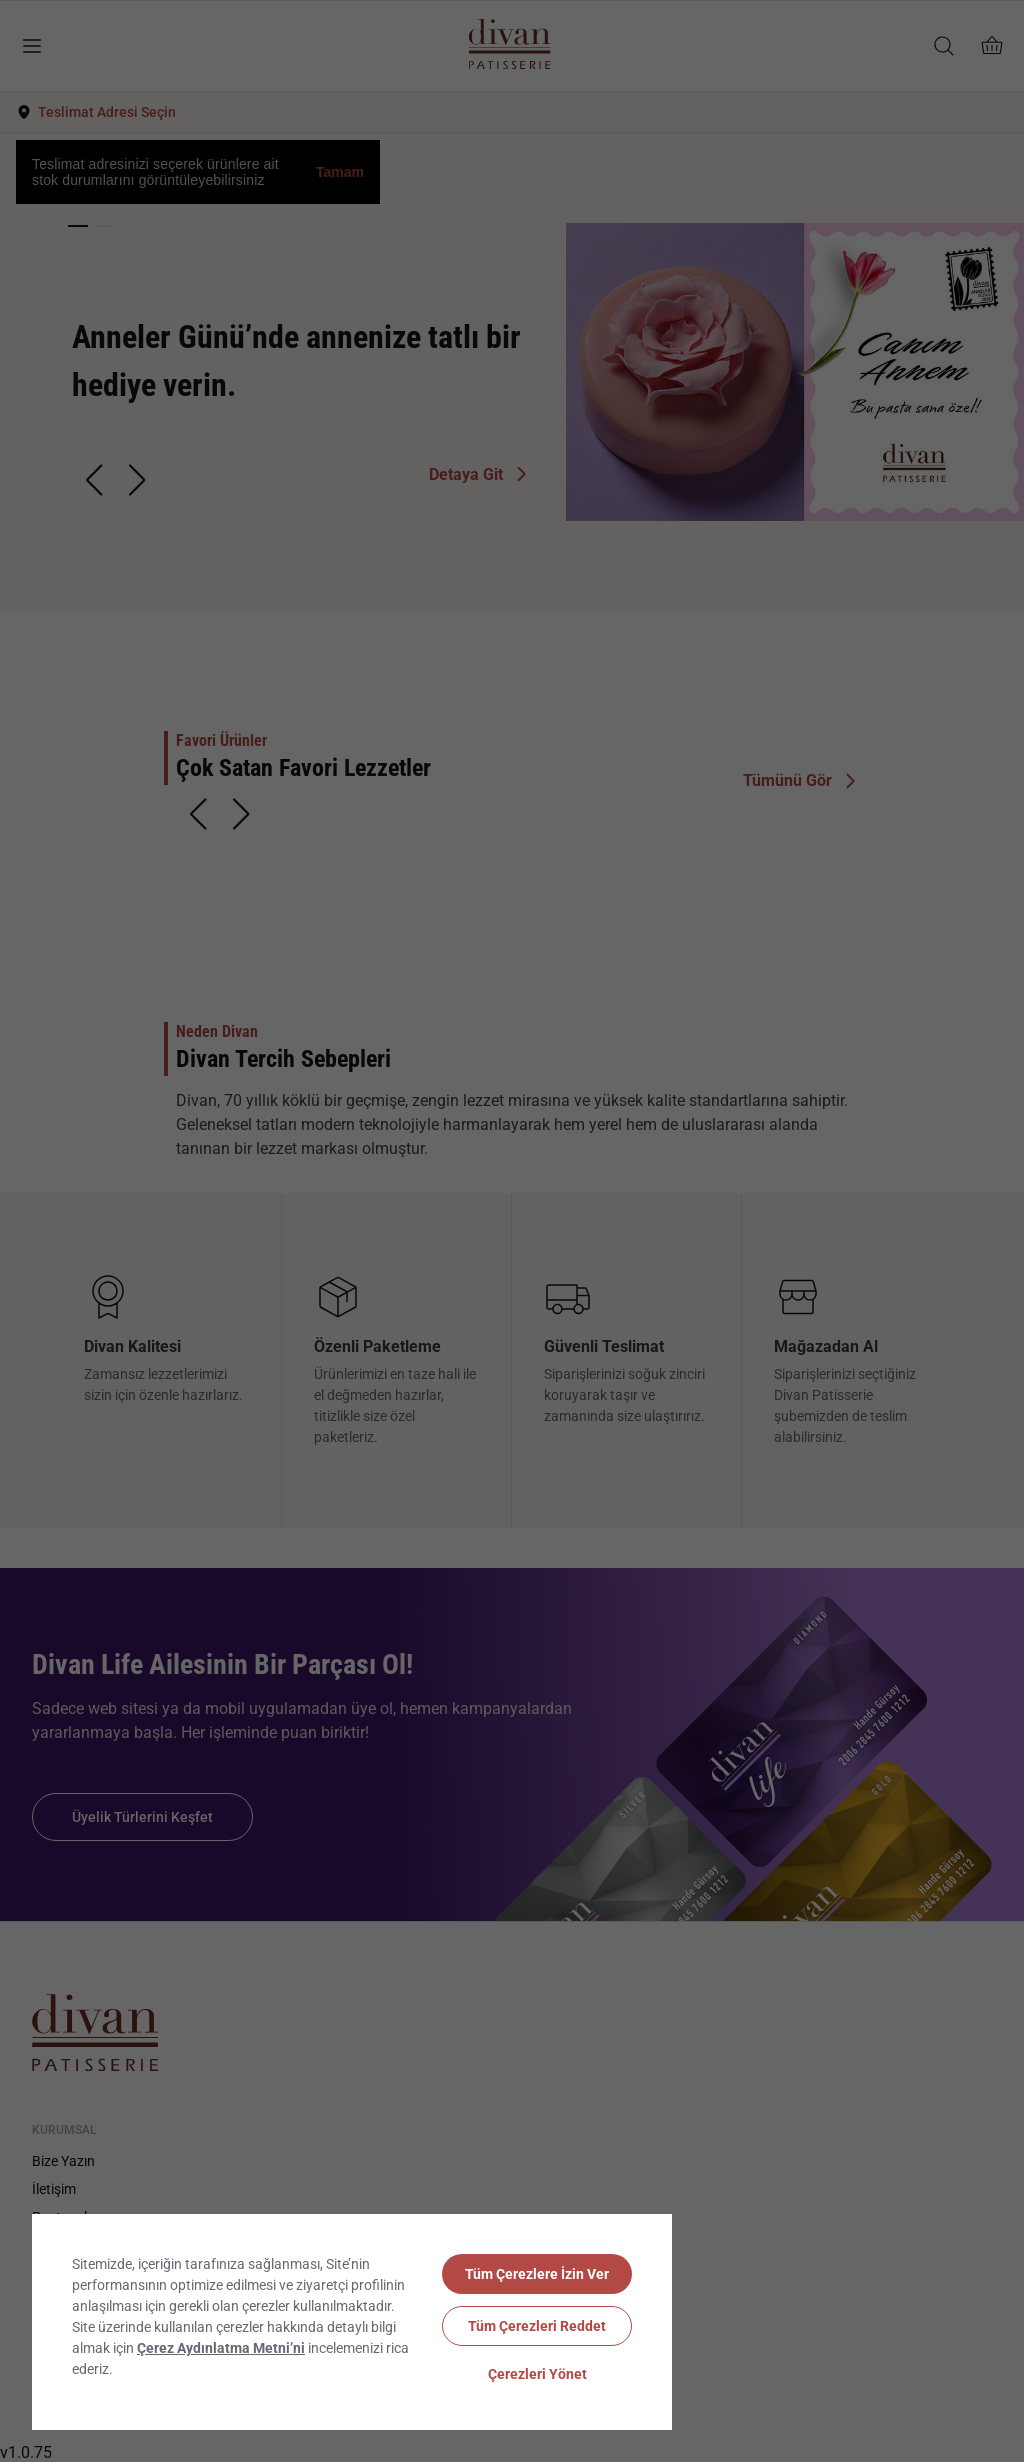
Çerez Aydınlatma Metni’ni (221, 2348)
